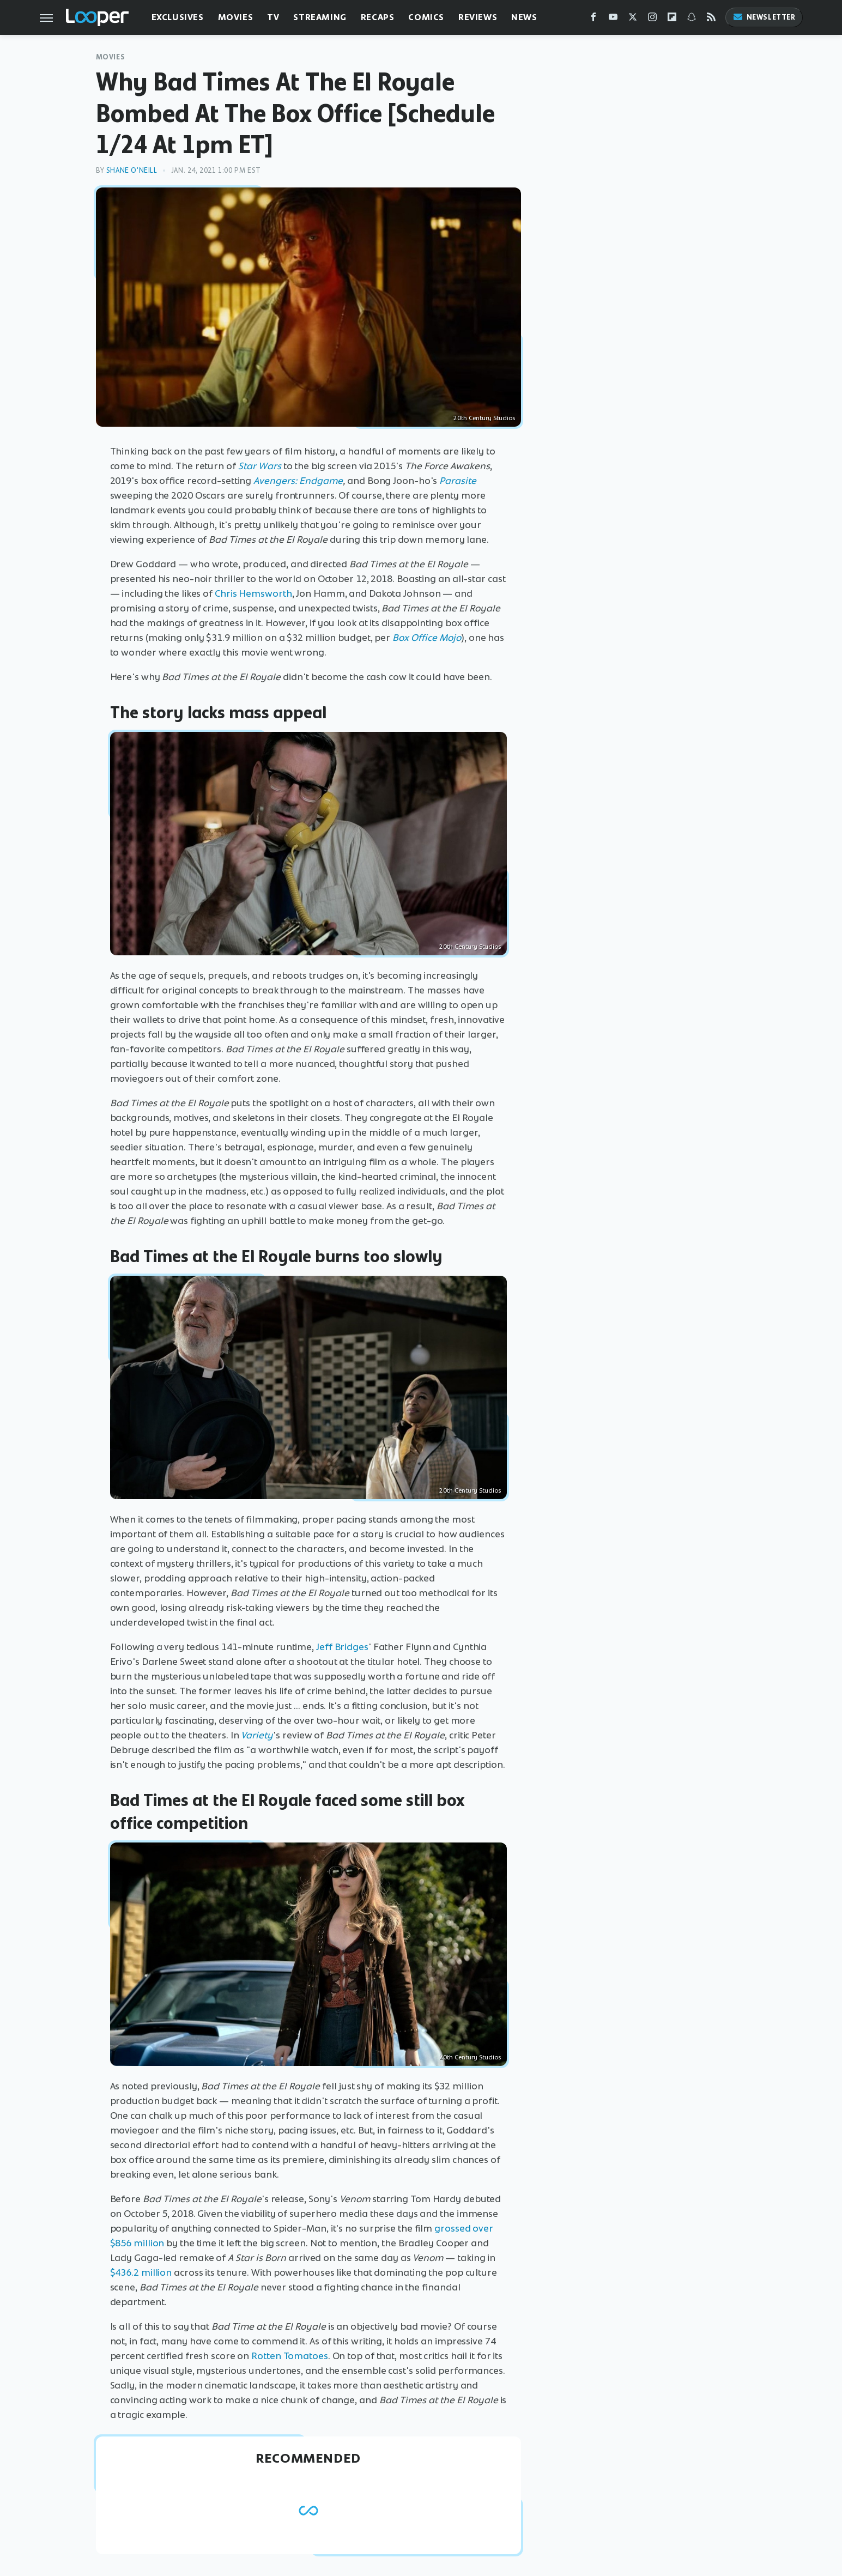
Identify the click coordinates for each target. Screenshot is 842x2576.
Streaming (319, 17)
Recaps (378, 17)
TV (273, 17)
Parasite (457, 480)
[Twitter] (632, 19)
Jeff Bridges (342, 1646)
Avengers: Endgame (298, 480)
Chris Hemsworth (253, 593)
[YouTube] (613, 19)
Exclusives (178, 17)
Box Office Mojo (426, 637)
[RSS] (711, 19)
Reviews (477, 17)
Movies (235, 17)
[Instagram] (652, 19)
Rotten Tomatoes (289, 2355)
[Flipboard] (672, 19)
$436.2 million (141, 2272)
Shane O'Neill (132, 170)
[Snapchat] (691, 19)
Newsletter (764, 17)
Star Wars (259, 465)
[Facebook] (593, 19)
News (524, 17)
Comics (426, 17)
